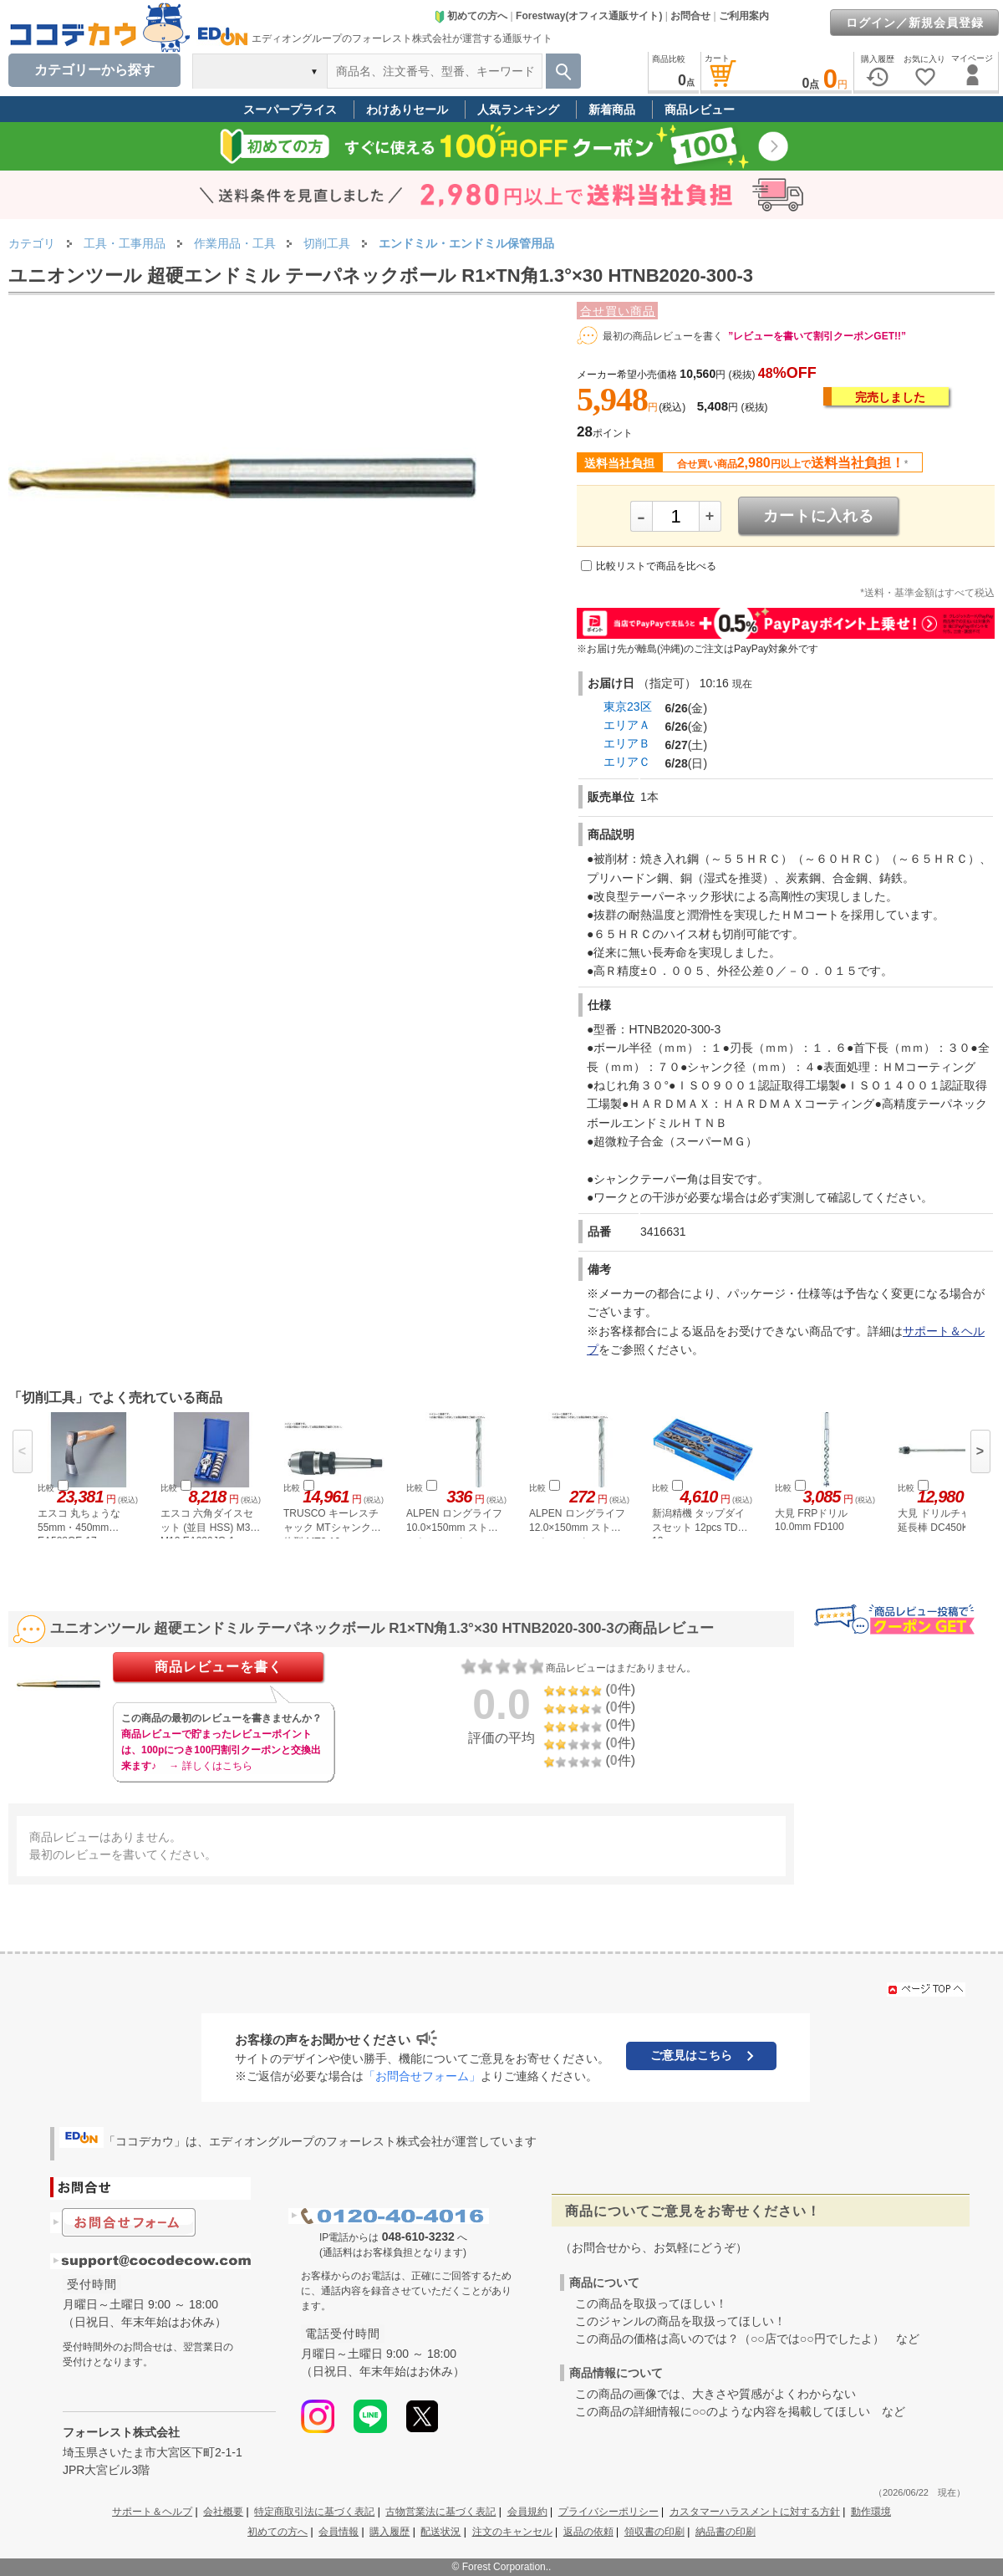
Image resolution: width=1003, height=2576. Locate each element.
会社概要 (223, 2511)
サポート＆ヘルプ (152, 2511)
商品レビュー (699, 109)
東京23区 (627, 706)
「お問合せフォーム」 (422, 2076)
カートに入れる (818, 516)
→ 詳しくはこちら (210, 1766)
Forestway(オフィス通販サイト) (589, 16)
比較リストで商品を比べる (656, 566)
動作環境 (871, 2511)
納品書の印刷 (725, 2532)
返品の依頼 (588, 2532)
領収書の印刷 (654, 2532)
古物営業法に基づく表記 (440, 2511)
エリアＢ (626, 743)
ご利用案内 (744, 16)
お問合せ (690, 16)
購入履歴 (389, 2532)
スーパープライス (290, 109)
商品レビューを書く (219, 1667)
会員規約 (527, 2511)
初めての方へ (470, 16)
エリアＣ (626, 761)
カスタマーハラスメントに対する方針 (755, 2511)
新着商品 (611, 109)
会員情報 (338, 2532)
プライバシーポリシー (608, 2511)
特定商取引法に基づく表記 (314, 2511)
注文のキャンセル (512, 2532)
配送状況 (440, 2532)
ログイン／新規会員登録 (915, 22)
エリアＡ (626, 725)
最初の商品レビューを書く (663, 336)
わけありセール (407, 109)
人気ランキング (518, 109)
